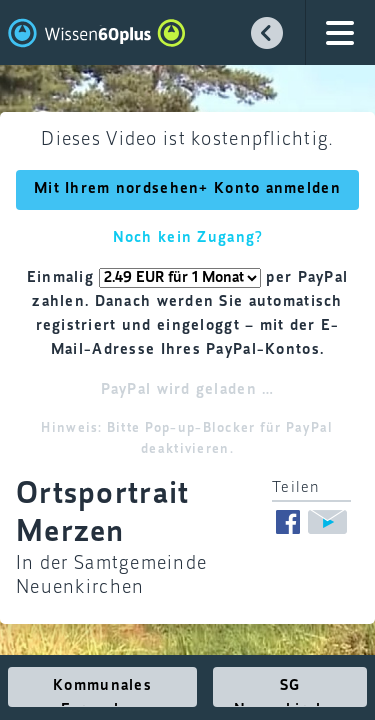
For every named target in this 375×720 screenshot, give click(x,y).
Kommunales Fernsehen (102, 692)
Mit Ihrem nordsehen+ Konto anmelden (187, 189)
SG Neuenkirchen (289, 692)
